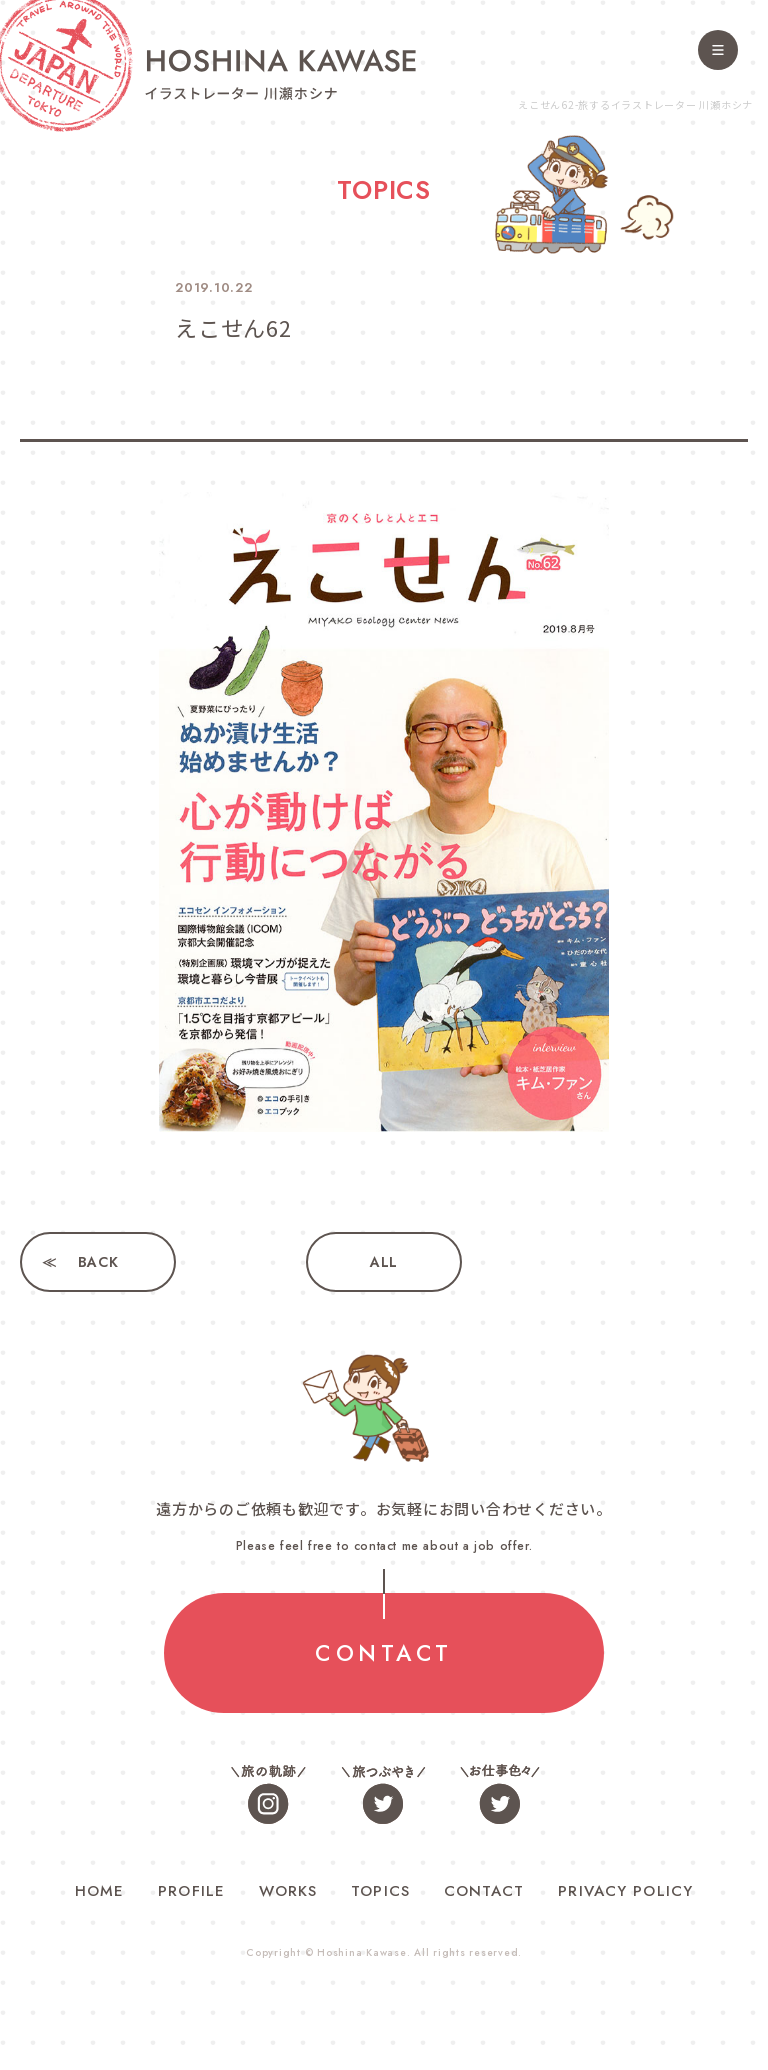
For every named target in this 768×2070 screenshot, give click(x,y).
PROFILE (191, 1891)
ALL (384, 1262)
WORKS (288, 1891)
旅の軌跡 (269, 1793)
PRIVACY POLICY (625, 1891)
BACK (98, 1262)
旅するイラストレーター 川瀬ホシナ (280, 74)
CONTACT (384, 1653)
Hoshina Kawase (362, 1952)
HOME (100, 1891)
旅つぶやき (384, 1793)
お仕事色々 (499, 1793)
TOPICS (380, 1891)
